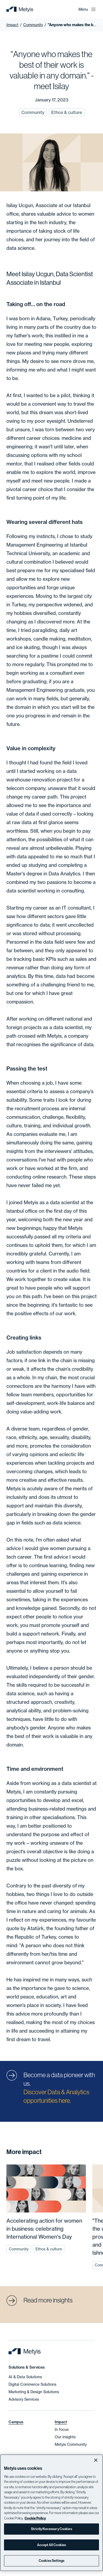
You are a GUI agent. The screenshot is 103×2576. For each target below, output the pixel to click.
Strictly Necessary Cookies (51, 2529)
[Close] (96, 2460)
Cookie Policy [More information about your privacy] (35, 2518)
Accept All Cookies (51, 2545)
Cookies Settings (51, 2560)
